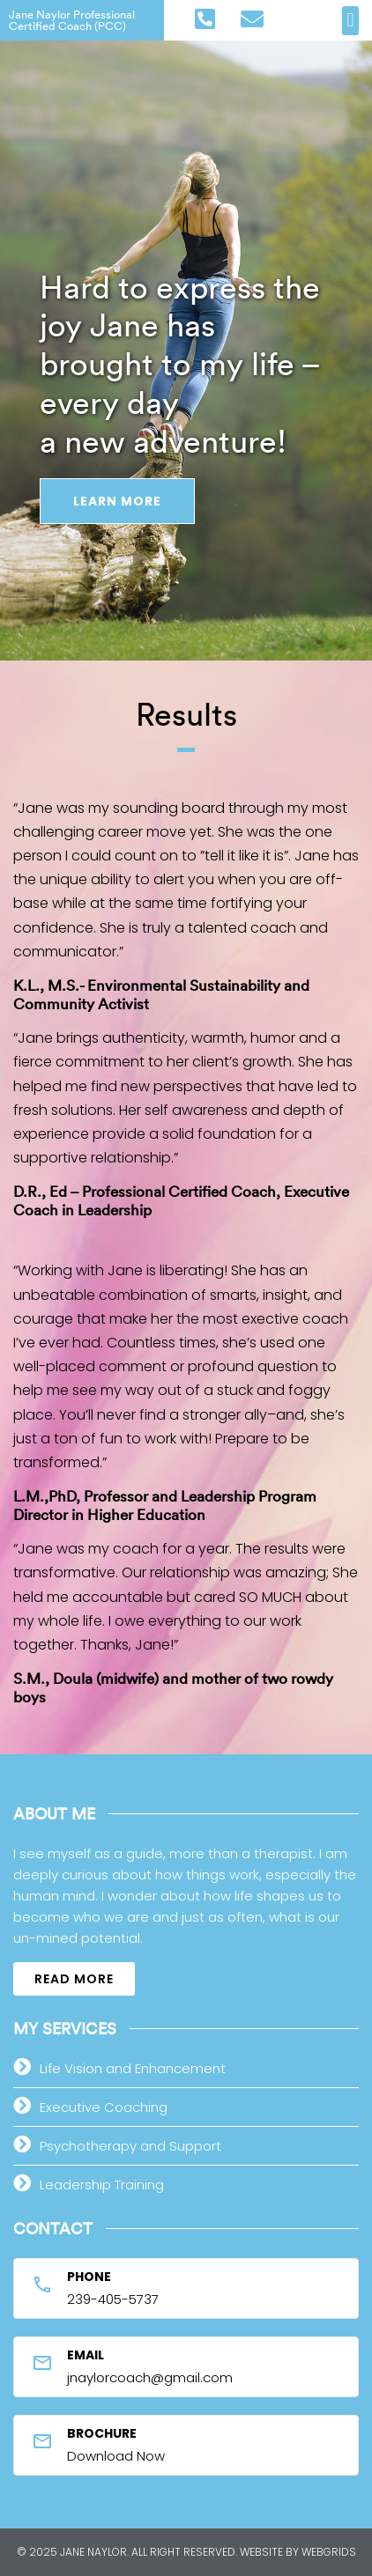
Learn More (117, 501)
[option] (186, 330)
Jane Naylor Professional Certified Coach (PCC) (72, 20)
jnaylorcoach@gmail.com (150, 2377)
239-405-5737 (113, 2299)
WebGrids (328, 2551)
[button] (350, 20)
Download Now (116, 2456)
